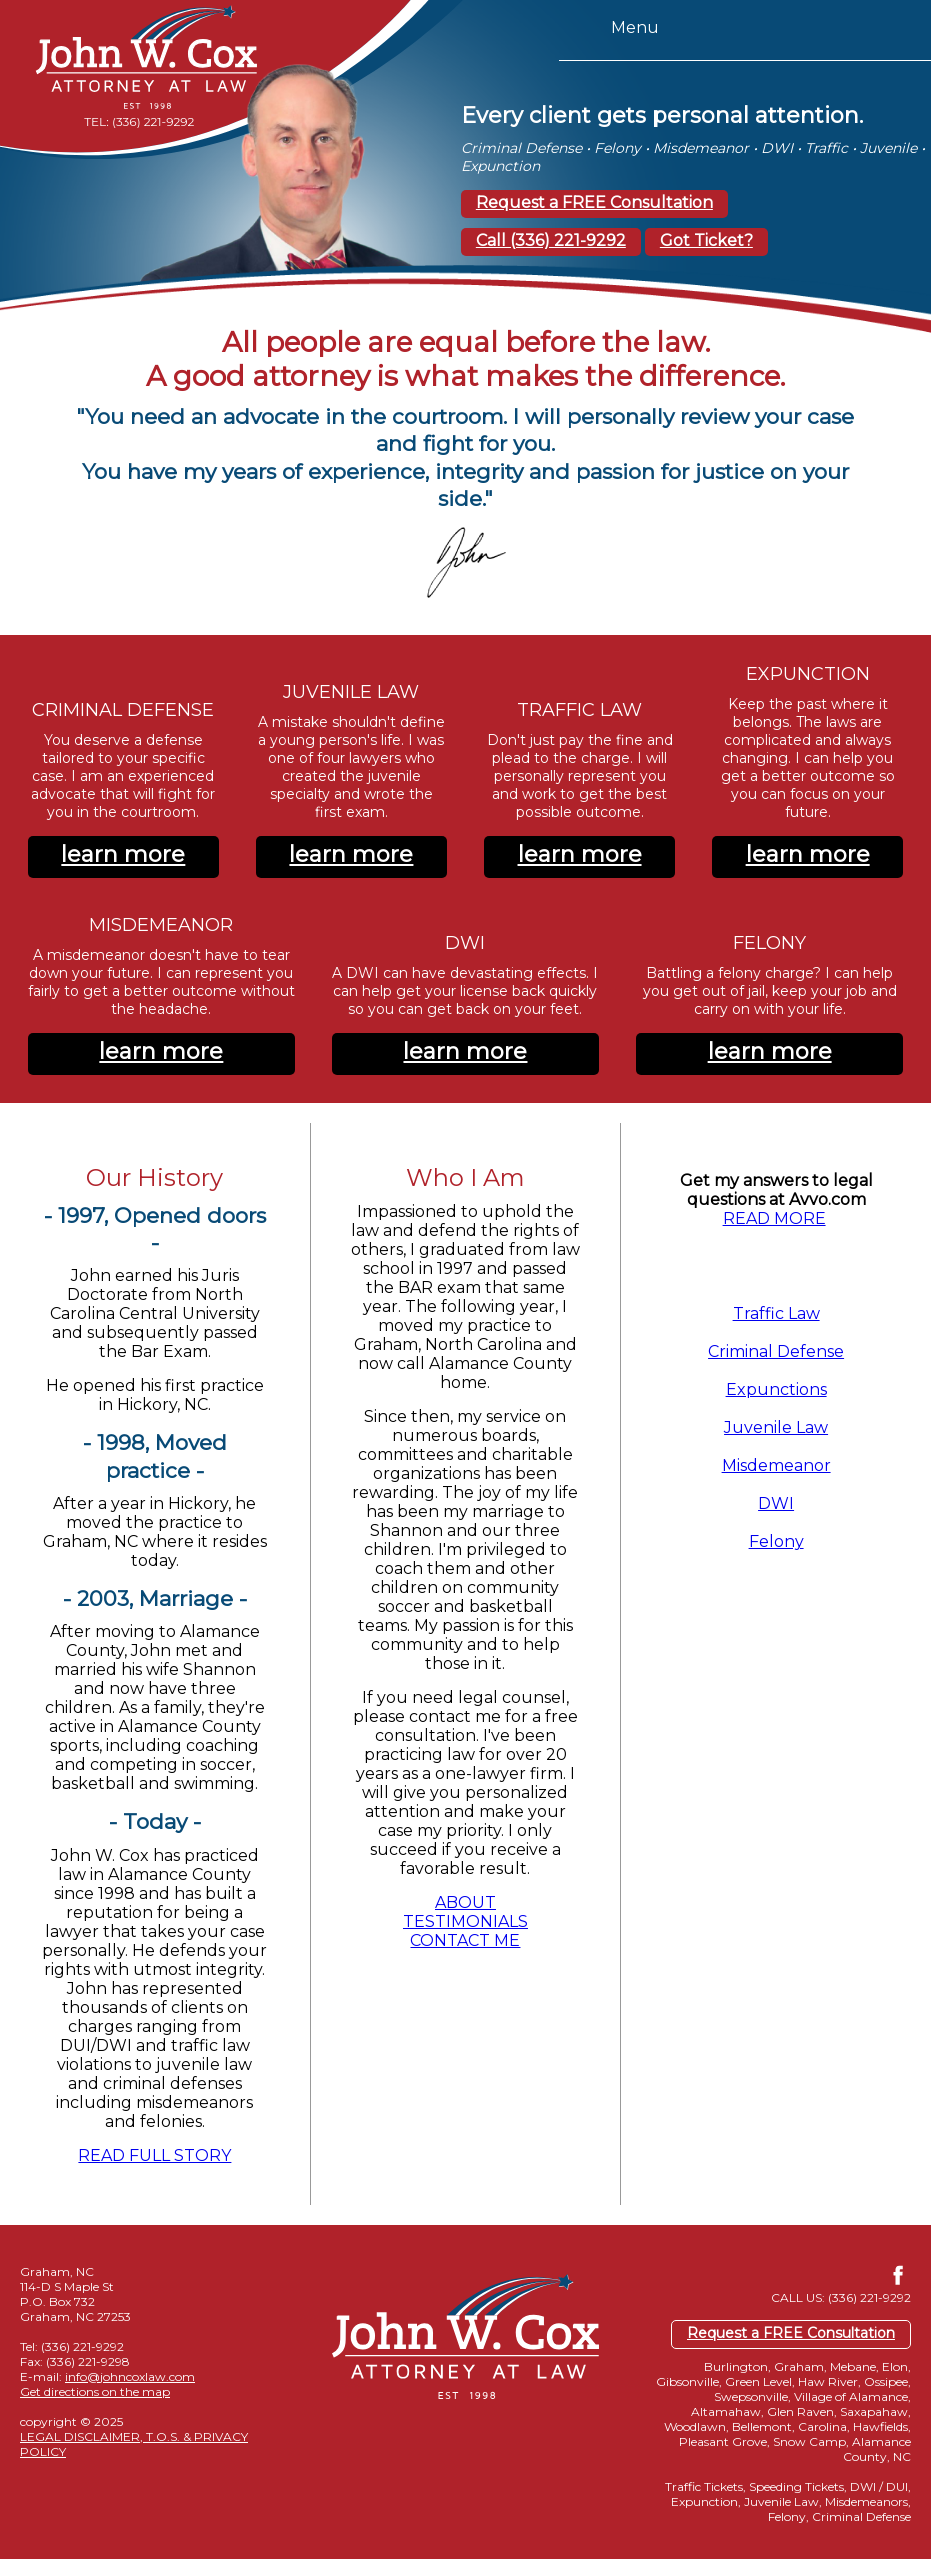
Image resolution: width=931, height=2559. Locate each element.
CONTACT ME (465, 1940)
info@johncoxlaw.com (130, 2376)
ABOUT (465, 1902)
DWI (776, 1503)
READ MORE (774, 1218)
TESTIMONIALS (465, 1921)
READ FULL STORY (154, 2155)
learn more (123, 854)
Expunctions (776, 1389)
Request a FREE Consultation (594, 202)
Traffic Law (776, 1313)
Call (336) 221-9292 (551, 240)
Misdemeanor (776, 1465)
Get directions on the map (95, 2391)
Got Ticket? (706, 240)
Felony (776, 1541)
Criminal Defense (776, 1351)
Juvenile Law (776, 1427)
